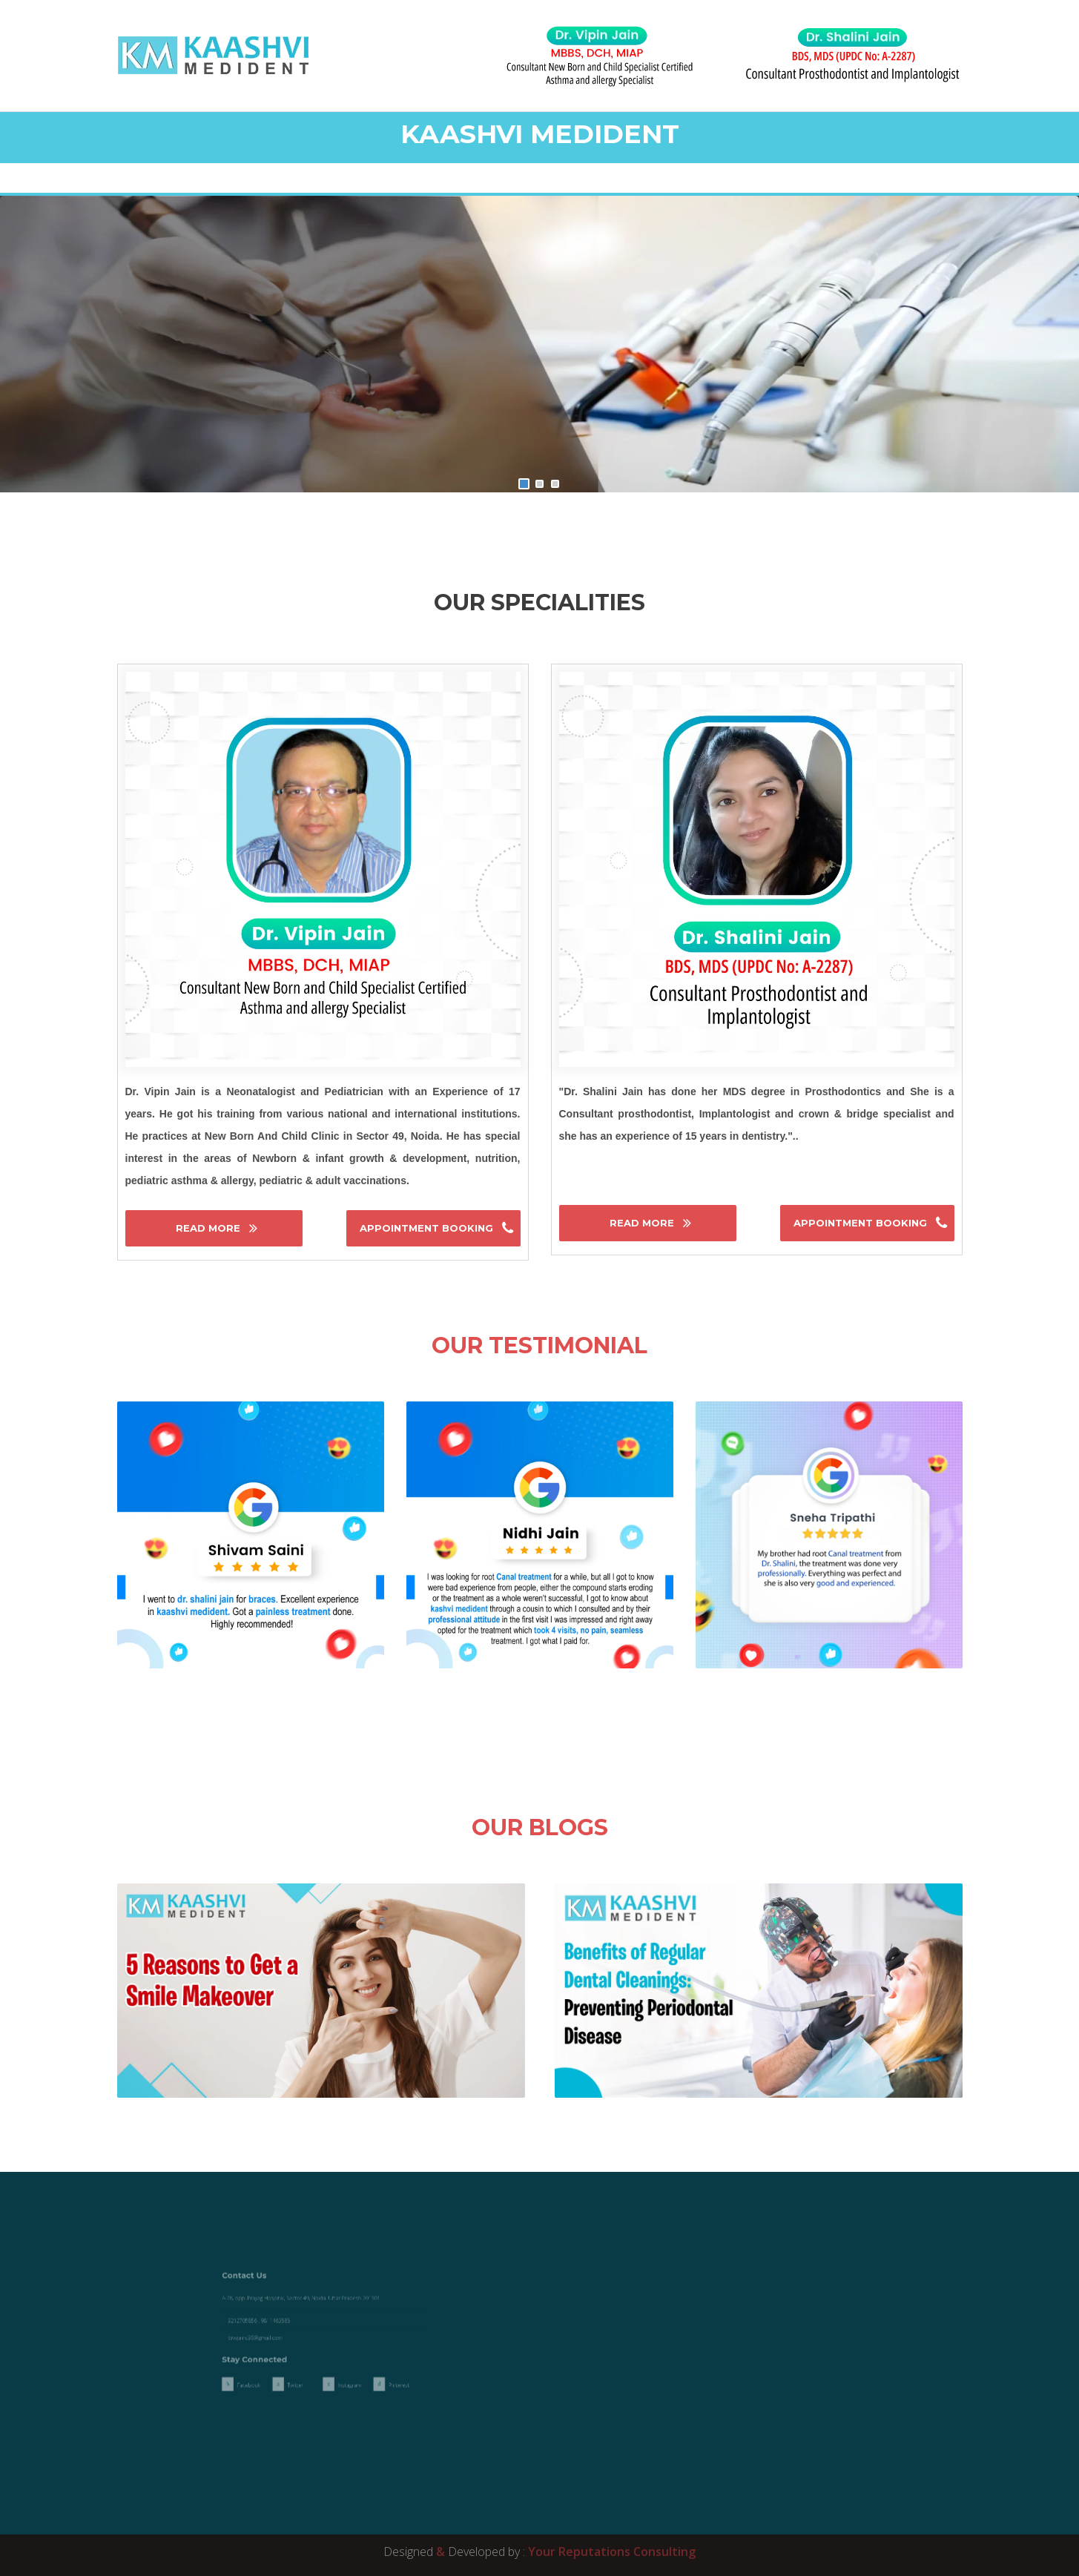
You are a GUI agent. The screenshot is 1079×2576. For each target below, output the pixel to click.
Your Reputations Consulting (612, 2551)
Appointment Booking (428, 1228)
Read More (209, 1228)
